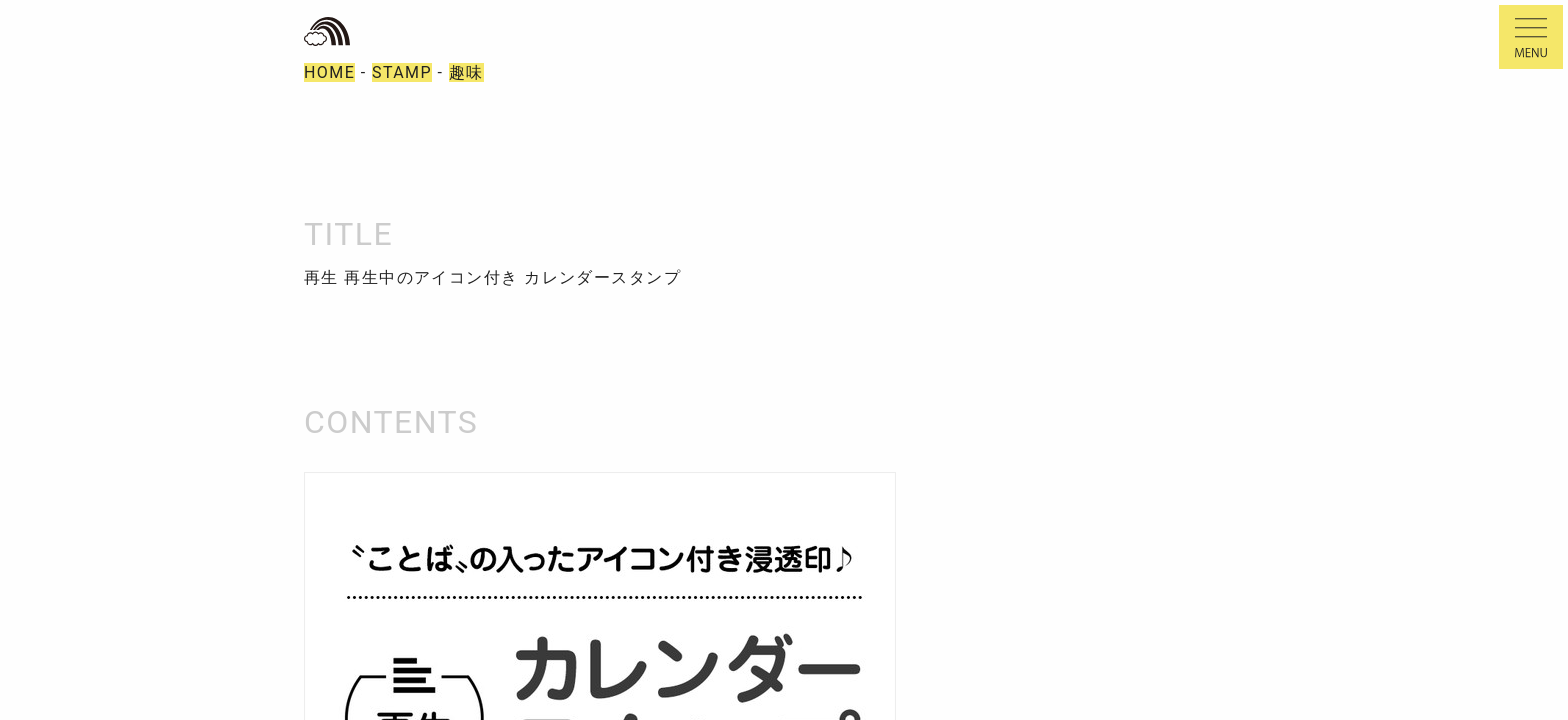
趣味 (466, 72)
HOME (329, 72)
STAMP (402, 72)
